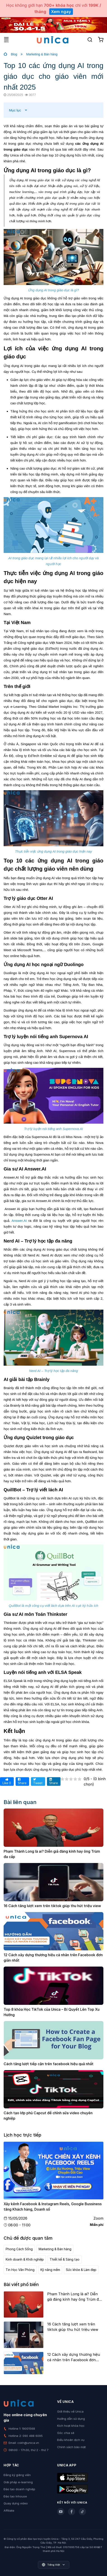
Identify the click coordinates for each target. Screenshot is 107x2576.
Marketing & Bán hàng (42, 54)
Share (22, 1781)
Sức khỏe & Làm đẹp (81, 2270)
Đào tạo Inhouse (15, 2496)
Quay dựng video (16, 2503)
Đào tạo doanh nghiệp (19, 2489)
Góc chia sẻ (65, 2433)
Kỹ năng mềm (50, 2270)
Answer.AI (19, 1220)
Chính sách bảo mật (71, 2447)
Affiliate (9, 2510)
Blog (14, 54)
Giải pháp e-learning (18, 2482)
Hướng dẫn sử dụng (71, 2418)
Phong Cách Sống (19, 2249)
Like (6, 1781)
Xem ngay (61, 11)
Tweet (38, 1781)
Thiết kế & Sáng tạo (64, 2259)
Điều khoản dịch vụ (70, 2440)
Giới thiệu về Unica (70, 2411)
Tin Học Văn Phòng (20, 2270)
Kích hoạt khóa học (71, 2425)
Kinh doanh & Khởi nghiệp (25, 2259)
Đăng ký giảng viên (17, 2475)
